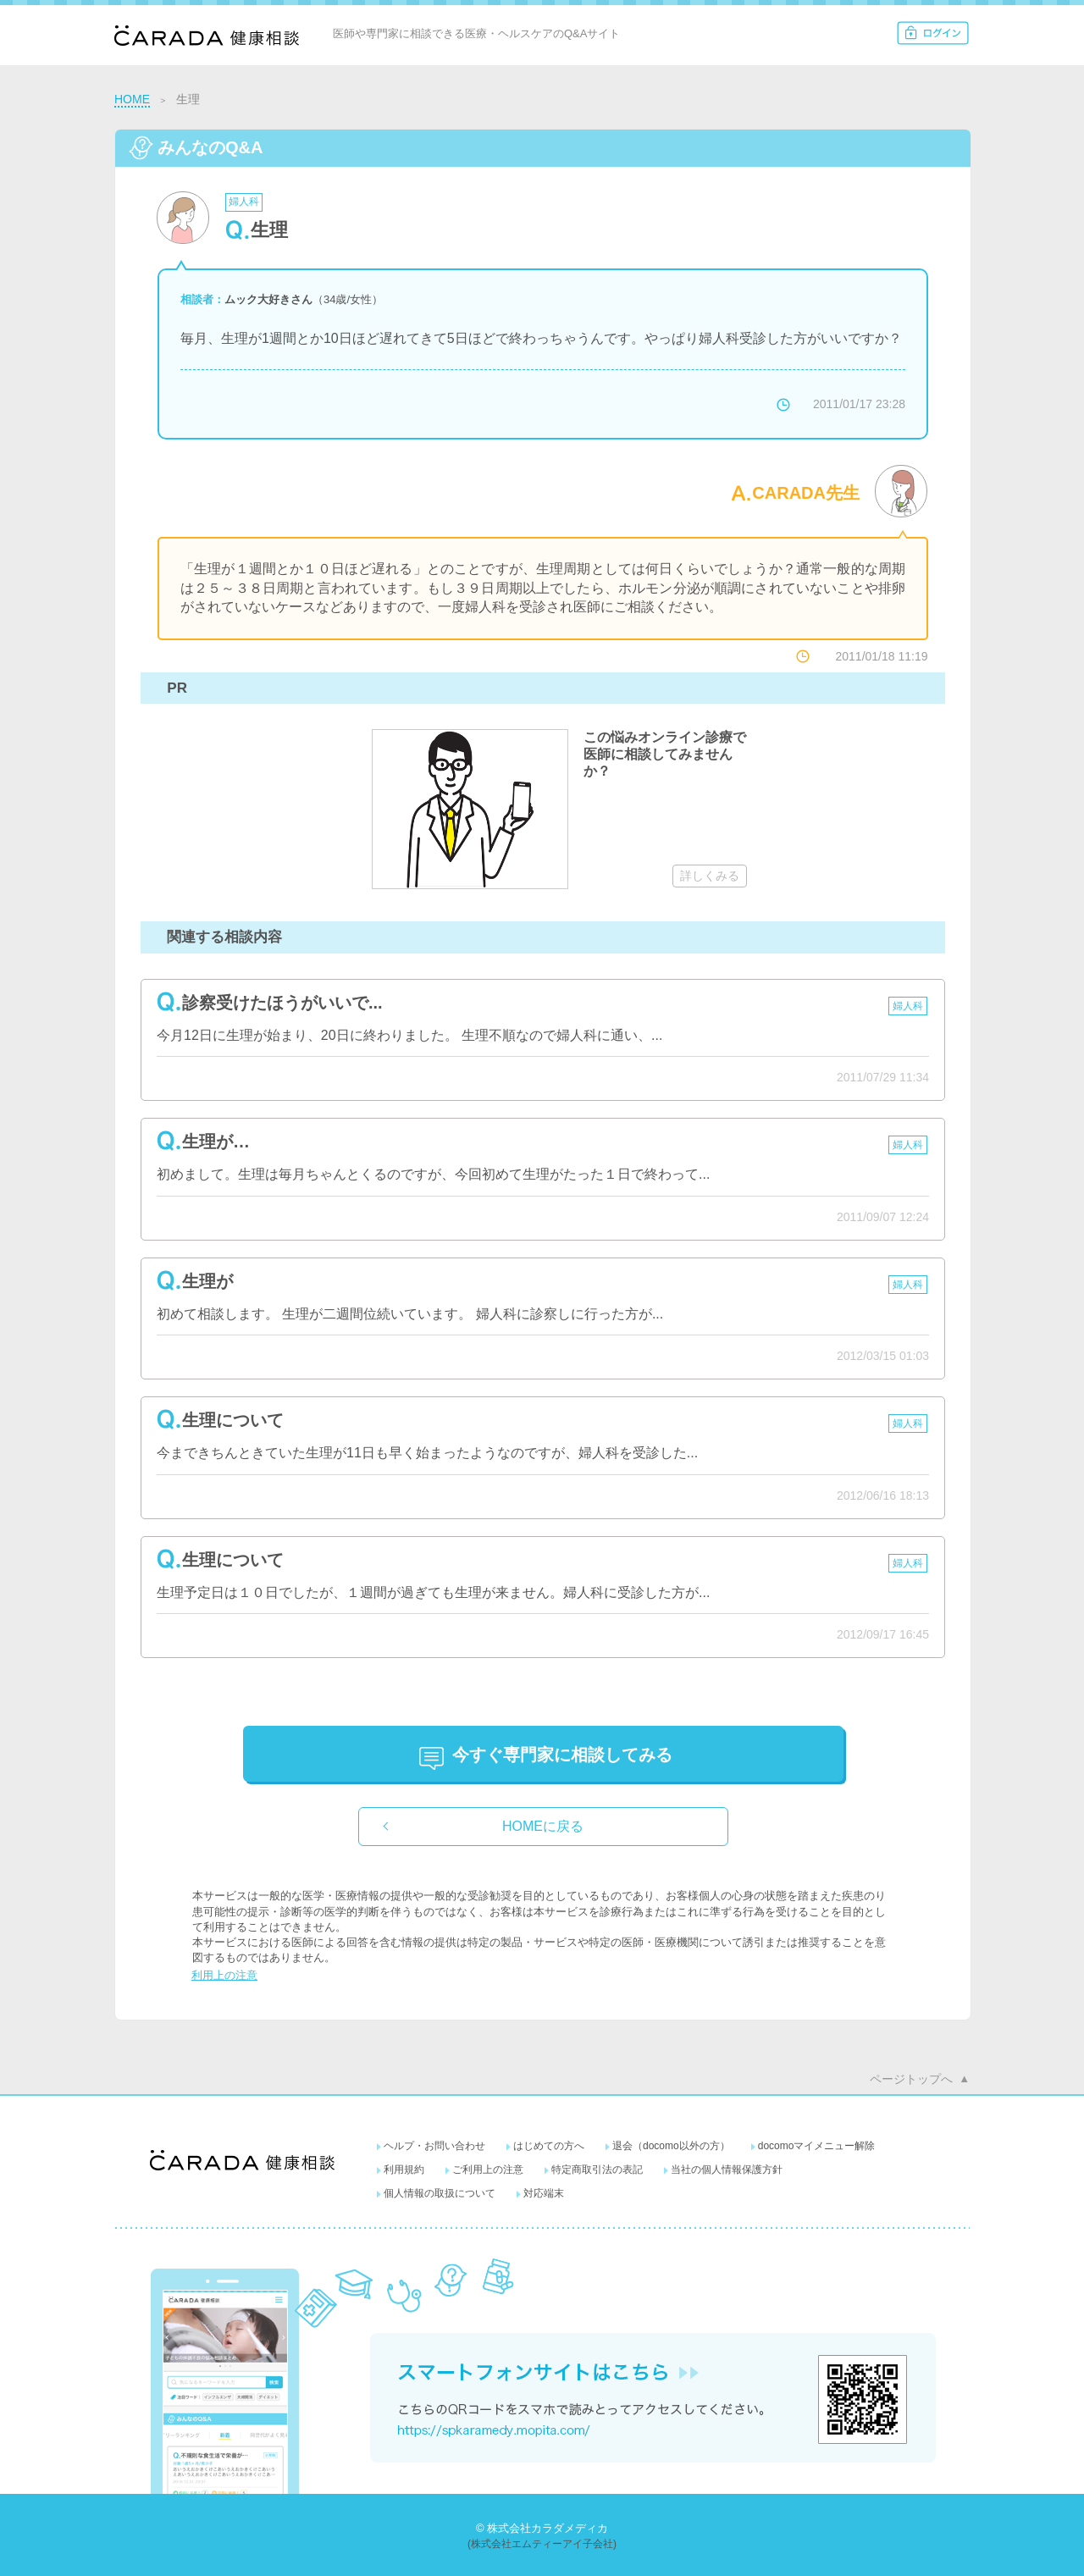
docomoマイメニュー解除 (817, 2146)
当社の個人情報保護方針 (727, 2169)
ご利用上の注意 (487, 2169)
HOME (132, 99)
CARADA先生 (806, 493)
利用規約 (404, 2169)
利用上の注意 (224, 1975)
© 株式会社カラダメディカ (542, 2528)
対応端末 (543, 2193)
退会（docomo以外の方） (671, 2146)
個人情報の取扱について (439, 2193)
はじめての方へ (548, 2146)
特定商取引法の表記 (597, 2169)
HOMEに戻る (542, 1826)
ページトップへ (911, 2079)
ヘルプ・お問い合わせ (434, 2146)
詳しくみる (709, 875)
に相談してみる (562, 1754)
